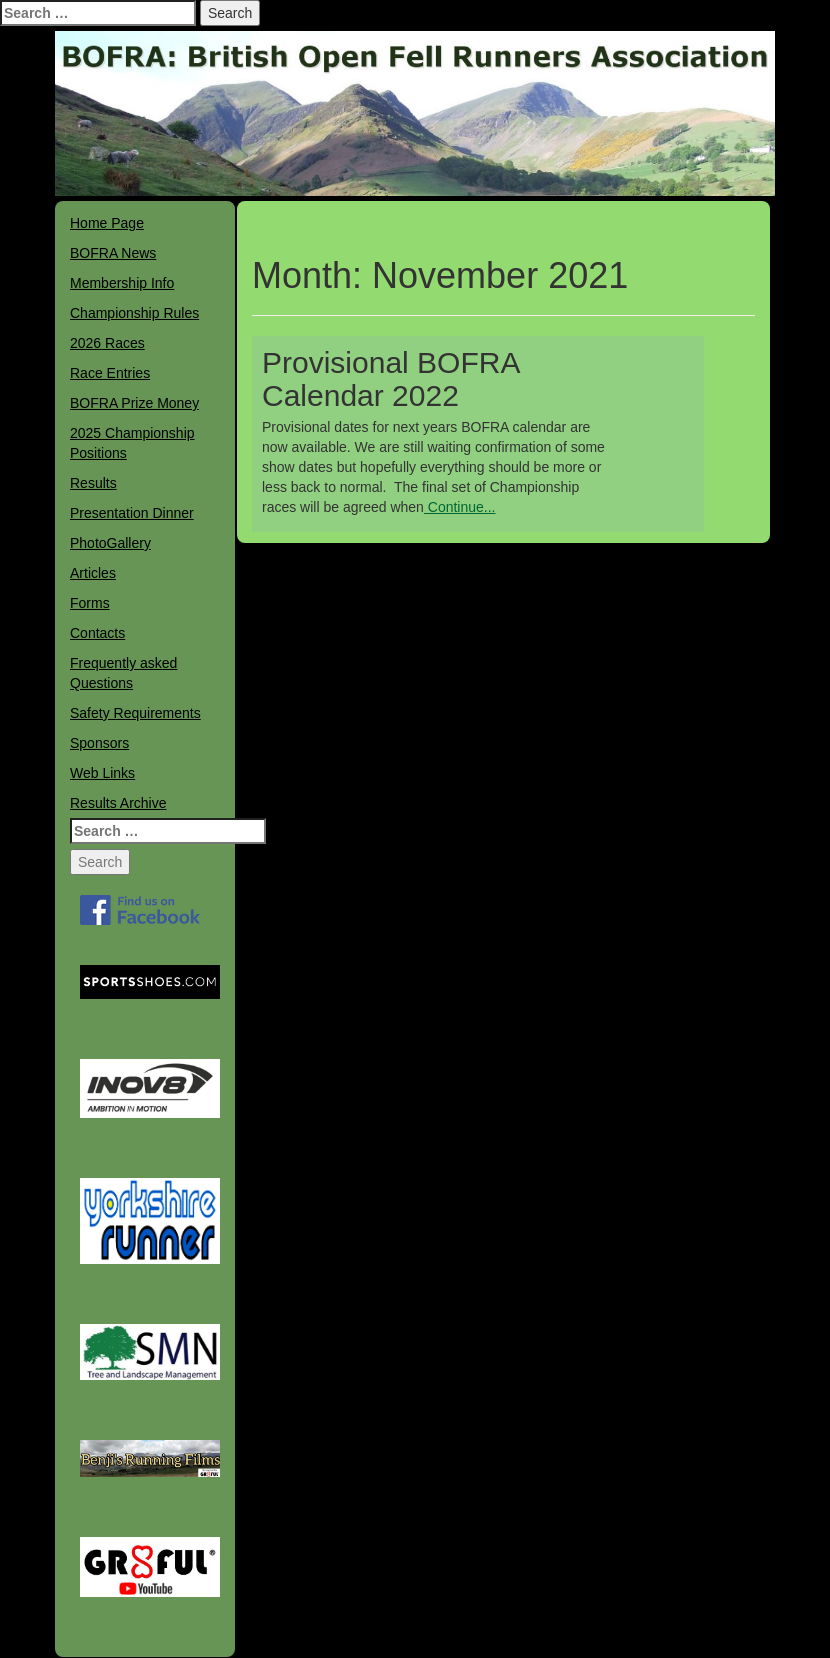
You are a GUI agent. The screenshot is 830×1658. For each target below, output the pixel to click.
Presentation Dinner (132, 513)
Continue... (460, 507)
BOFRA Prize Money (134, 403)
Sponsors (99, 743)
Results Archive (118, 803)
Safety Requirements (135, 713)
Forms (90, 603)
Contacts (97, 633)
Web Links (102, 773)
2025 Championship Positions (132, 443)
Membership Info (122, 283)
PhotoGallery (110, 543)
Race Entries (110, 373)
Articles (93, 573)
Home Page (107, 223)
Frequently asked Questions (123, 673)
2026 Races (107, 343)
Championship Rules (134, 313)
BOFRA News (113, 253)
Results (93, 483)
